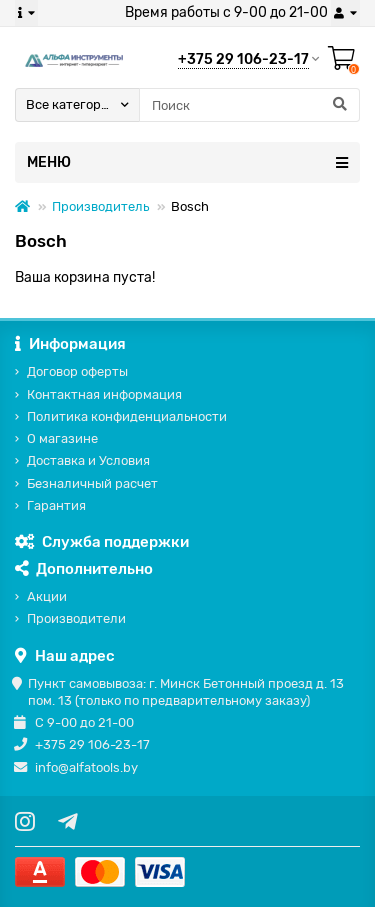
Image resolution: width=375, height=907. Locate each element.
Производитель (100, 206)
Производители (76, 618)
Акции (47, 596)
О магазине (62, 438)
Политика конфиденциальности (127, 416)
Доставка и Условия (88, 460)
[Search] (249, 105)
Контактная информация (104, 394)
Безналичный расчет (92, 483)
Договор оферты (77, 371)
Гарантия (56, 505)
